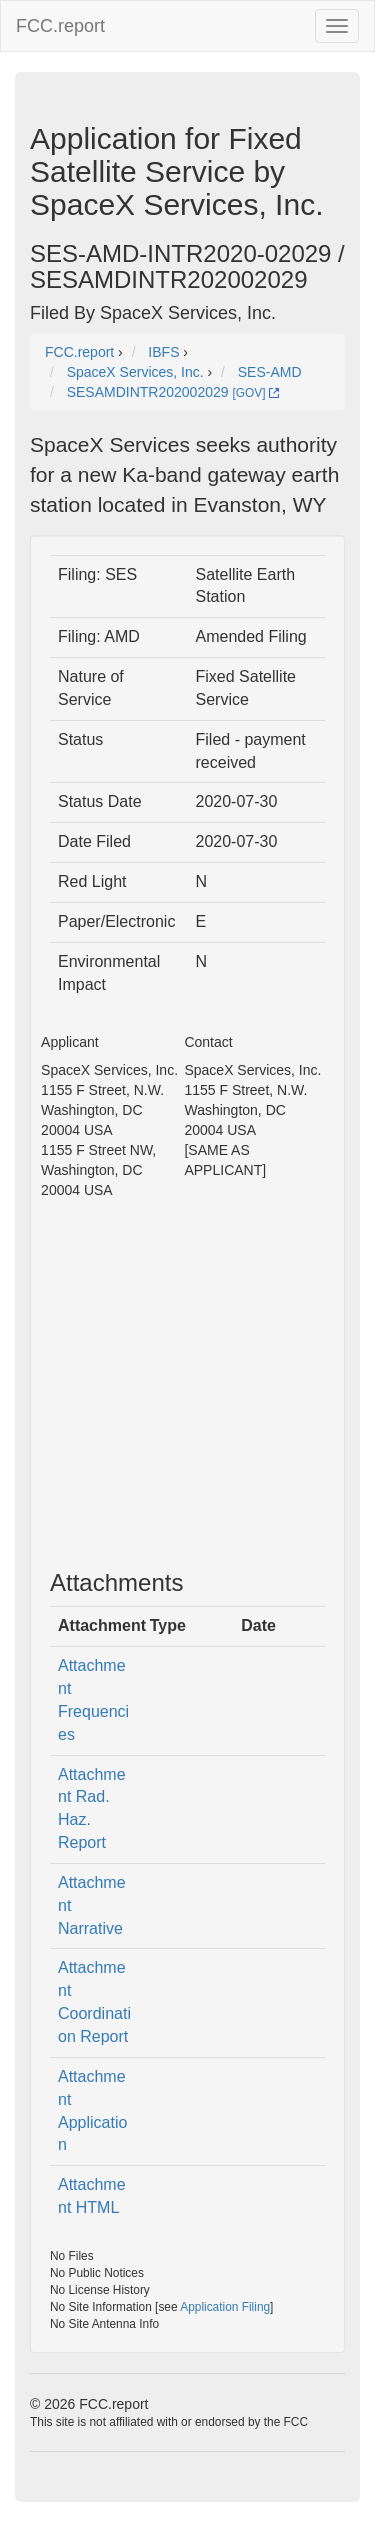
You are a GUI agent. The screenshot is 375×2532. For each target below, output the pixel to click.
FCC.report (60, 26)
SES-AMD (270, 372)
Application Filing (225, 2307)
